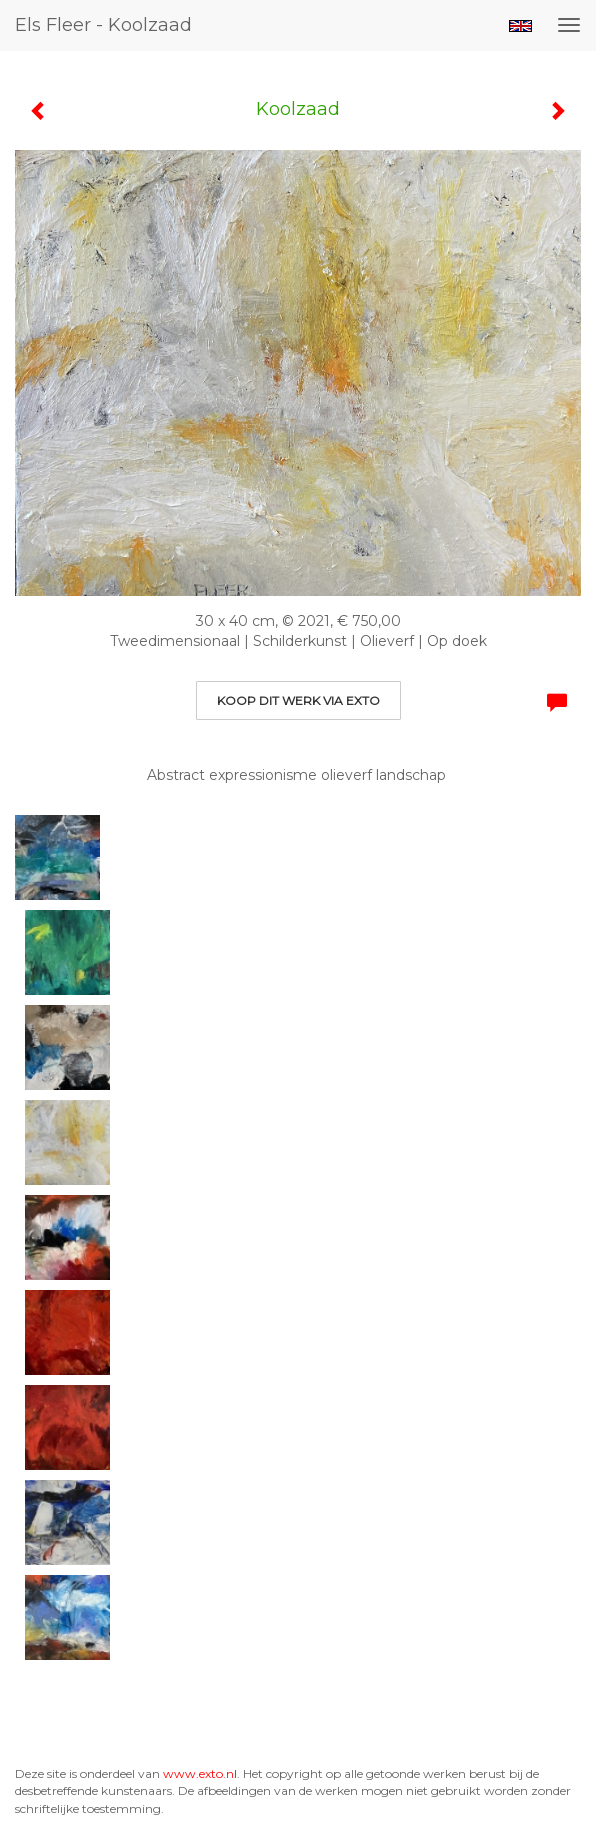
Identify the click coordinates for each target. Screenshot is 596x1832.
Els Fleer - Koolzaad (103, 25)
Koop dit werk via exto (298, 700)
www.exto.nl (200, 1773)
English (520, 26)
